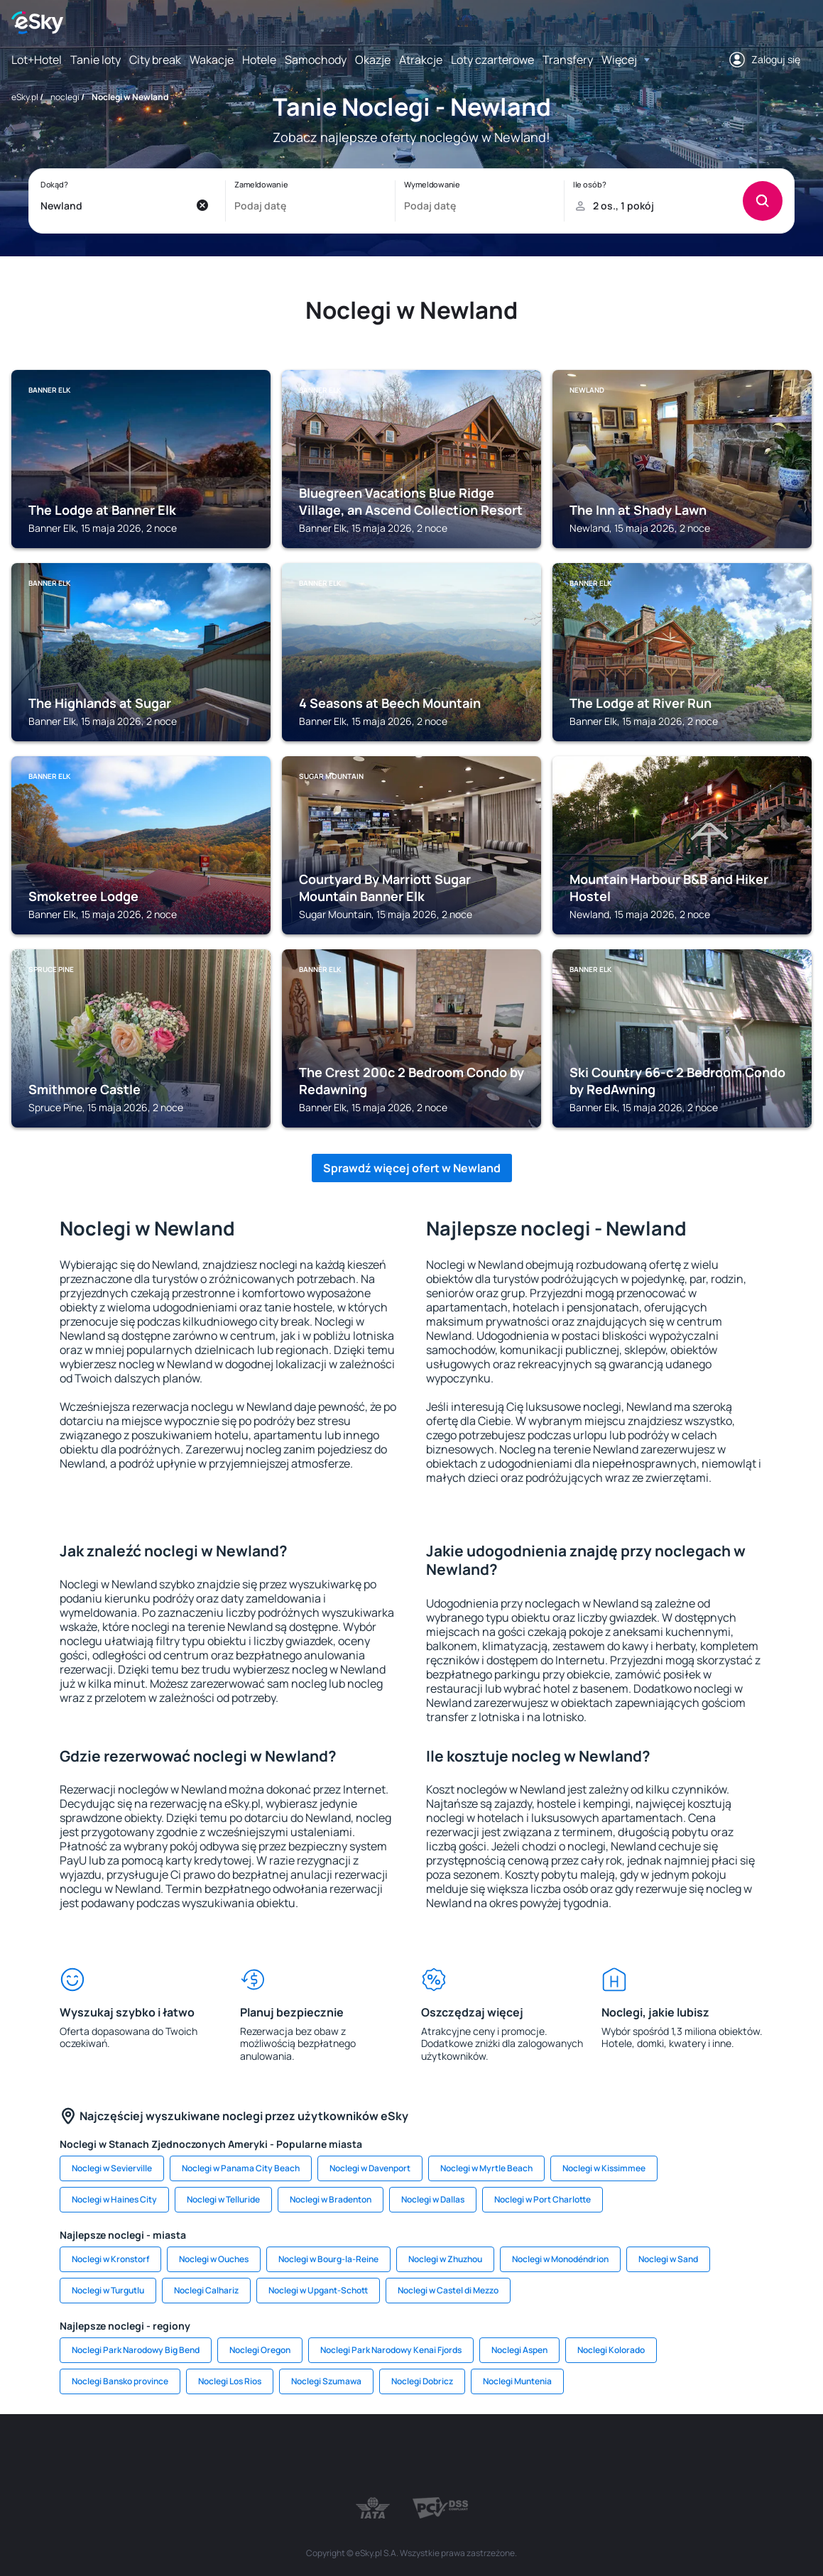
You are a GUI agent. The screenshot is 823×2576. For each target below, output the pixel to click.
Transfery (568, 59)
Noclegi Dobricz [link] (422, 2381)
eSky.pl (24, 97)
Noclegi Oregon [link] (259, 2350)
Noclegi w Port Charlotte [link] (542, 2199)
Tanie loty (95, 59)
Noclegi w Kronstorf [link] (110, 2259)
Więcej (619, 59)
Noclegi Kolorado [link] (611, 2350)
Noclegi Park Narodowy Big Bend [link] (136, 2350)
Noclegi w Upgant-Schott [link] (318, 2290)
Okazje (373, 59)
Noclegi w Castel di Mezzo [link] (448, 2290)
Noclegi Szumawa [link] (326, 2381)
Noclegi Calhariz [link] (206, 2290)
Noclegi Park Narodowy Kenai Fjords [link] (391, 2350)
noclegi (65, 97)
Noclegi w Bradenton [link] (330, 2199)
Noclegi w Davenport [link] (369, 2168)
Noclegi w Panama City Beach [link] (241, 2168)
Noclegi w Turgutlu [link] (108, 2290)
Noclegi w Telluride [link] (223, 2199)
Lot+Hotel (36, 59)
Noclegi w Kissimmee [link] (603, 2168)
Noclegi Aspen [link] (519, 2350)
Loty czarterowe (492, 59)
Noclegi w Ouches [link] (214, 2259)
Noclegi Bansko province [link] (120, 2381)
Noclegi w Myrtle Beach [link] (486, 2168)
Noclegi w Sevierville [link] (112, 2168)
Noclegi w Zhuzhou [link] (445, 2259)
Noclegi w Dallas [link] (432, 2199)
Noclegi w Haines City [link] (114, 2199)
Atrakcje (420, 59)
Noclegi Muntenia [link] (517, 2381)
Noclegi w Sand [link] (668, 2259)
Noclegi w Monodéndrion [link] (560, 2259)
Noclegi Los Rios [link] (229, 2381)
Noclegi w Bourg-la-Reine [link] (328, 2259)
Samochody (316, 59)
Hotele (259, 59)
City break (155, 59)
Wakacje (212, 59)
